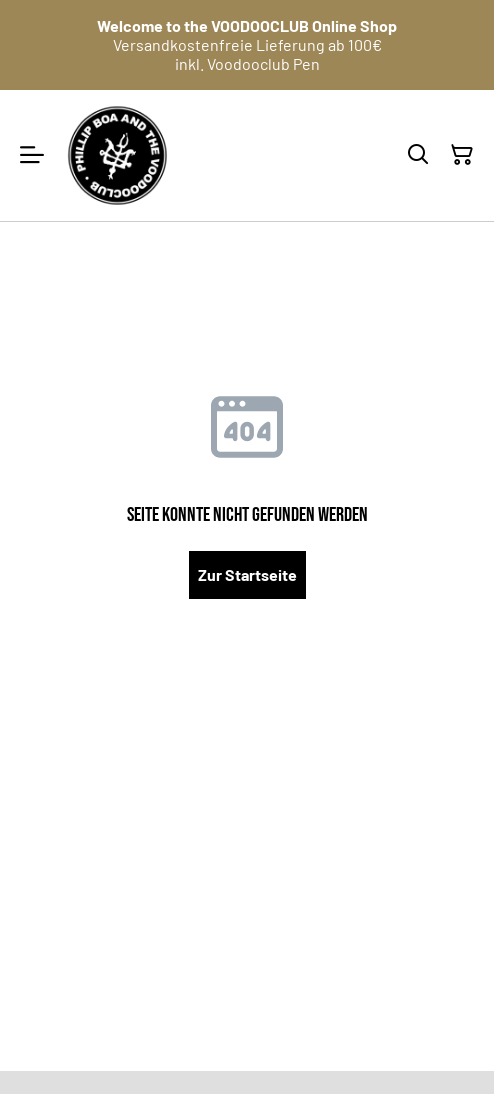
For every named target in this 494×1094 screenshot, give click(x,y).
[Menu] (32, 155)
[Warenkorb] (462, 155)
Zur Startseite (247, 574)
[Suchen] (418, 155)
